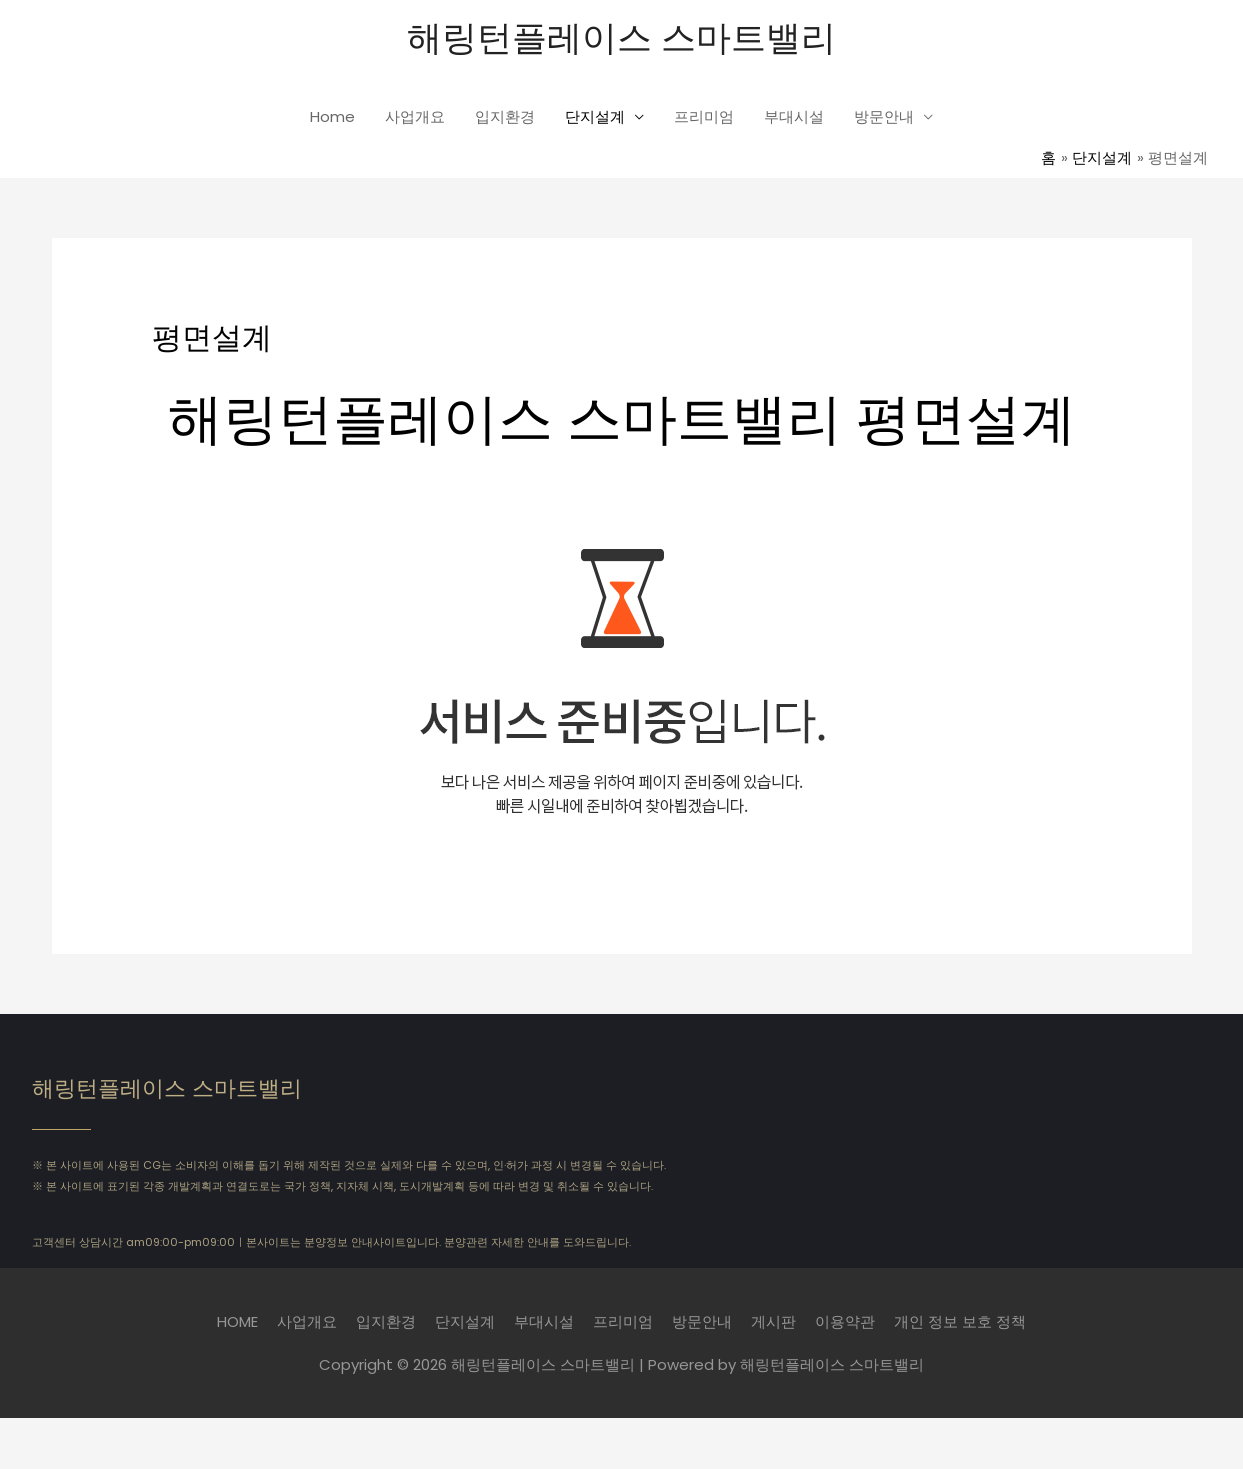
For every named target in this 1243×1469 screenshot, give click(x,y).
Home (332, 116)
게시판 (773, 1321)
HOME (237, 1321)
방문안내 (884, 116)
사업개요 (415, 116)
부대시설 (794, 116)
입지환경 (505, 116)
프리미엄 (704, 116)
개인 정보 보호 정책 (960, 1321)
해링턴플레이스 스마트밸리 (621, 35)
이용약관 (845, 1321)
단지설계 (595, 116)
